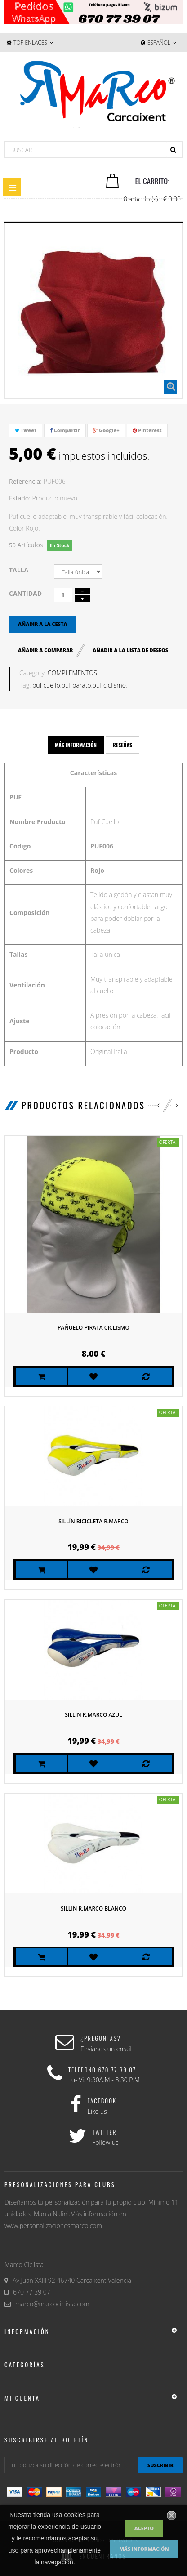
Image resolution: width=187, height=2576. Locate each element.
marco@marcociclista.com (52, 2303)
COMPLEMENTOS (72, 673)
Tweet (25, 430)
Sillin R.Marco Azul (93, 1715)
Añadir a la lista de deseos (130, 650)
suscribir (160, 2465)
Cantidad (25, 593)
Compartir (65, 430)
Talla (19, 570)
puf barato (76, 685)
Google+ (106, 430)
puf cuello (46, 685)
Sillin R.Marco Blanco (93, 1908)
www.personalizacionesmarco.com (53, 2225)
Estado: (20, 498)
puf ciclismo (109, 685)
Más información (144, 2548)
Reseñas (123, 745)
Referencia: (25, 481)
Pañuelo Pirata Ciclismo (93, 1327)
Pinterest (147, 430)
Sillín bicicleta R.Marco (93, 1521)
